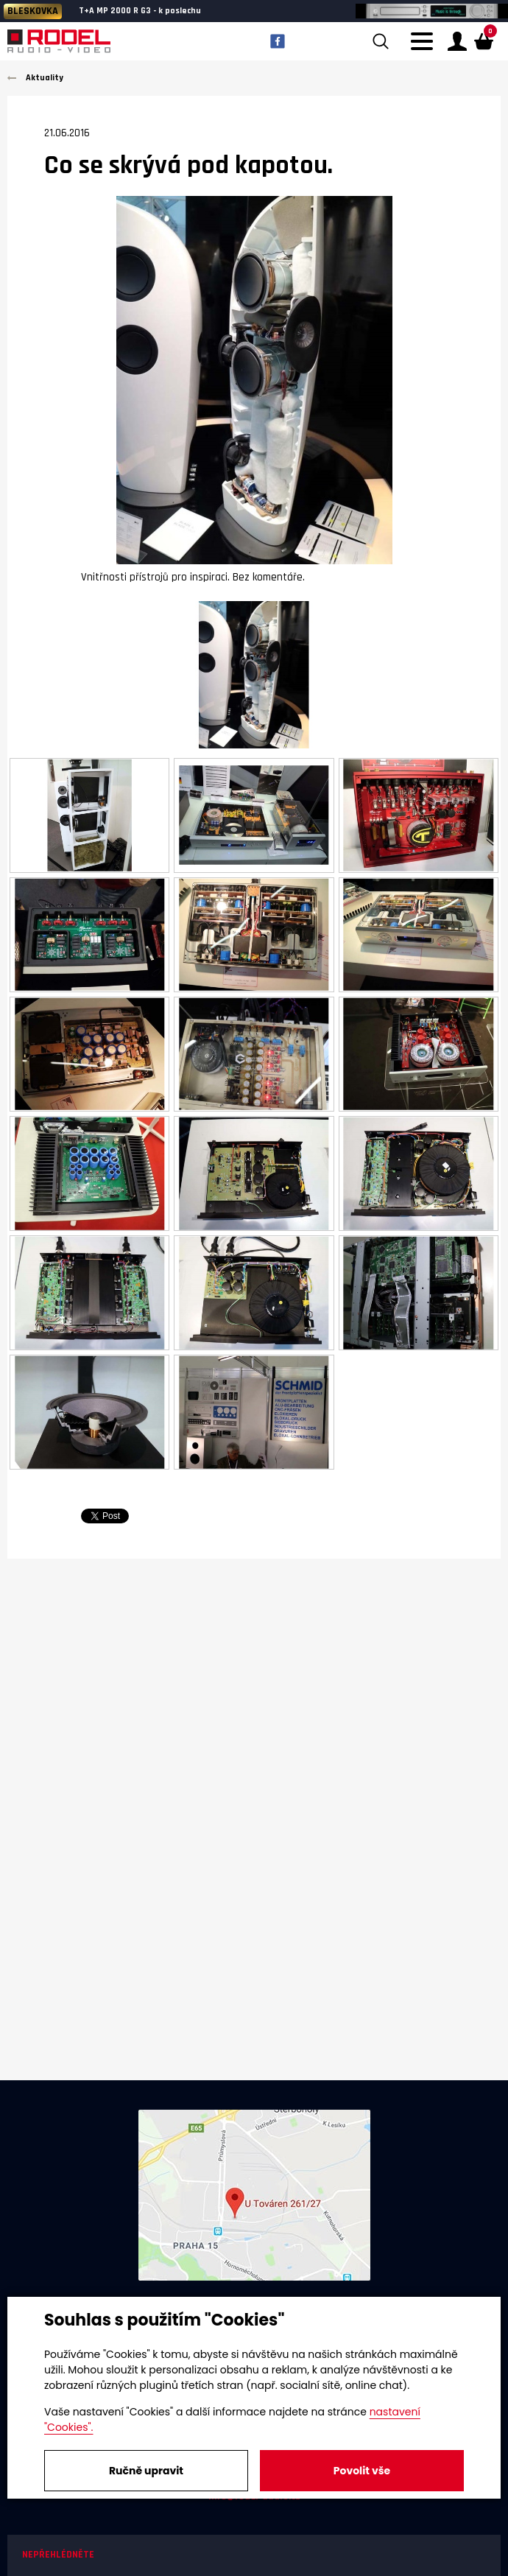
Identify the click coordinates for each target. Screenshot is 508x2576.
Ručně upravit (146, 2470)
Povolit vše (362, 2470)
